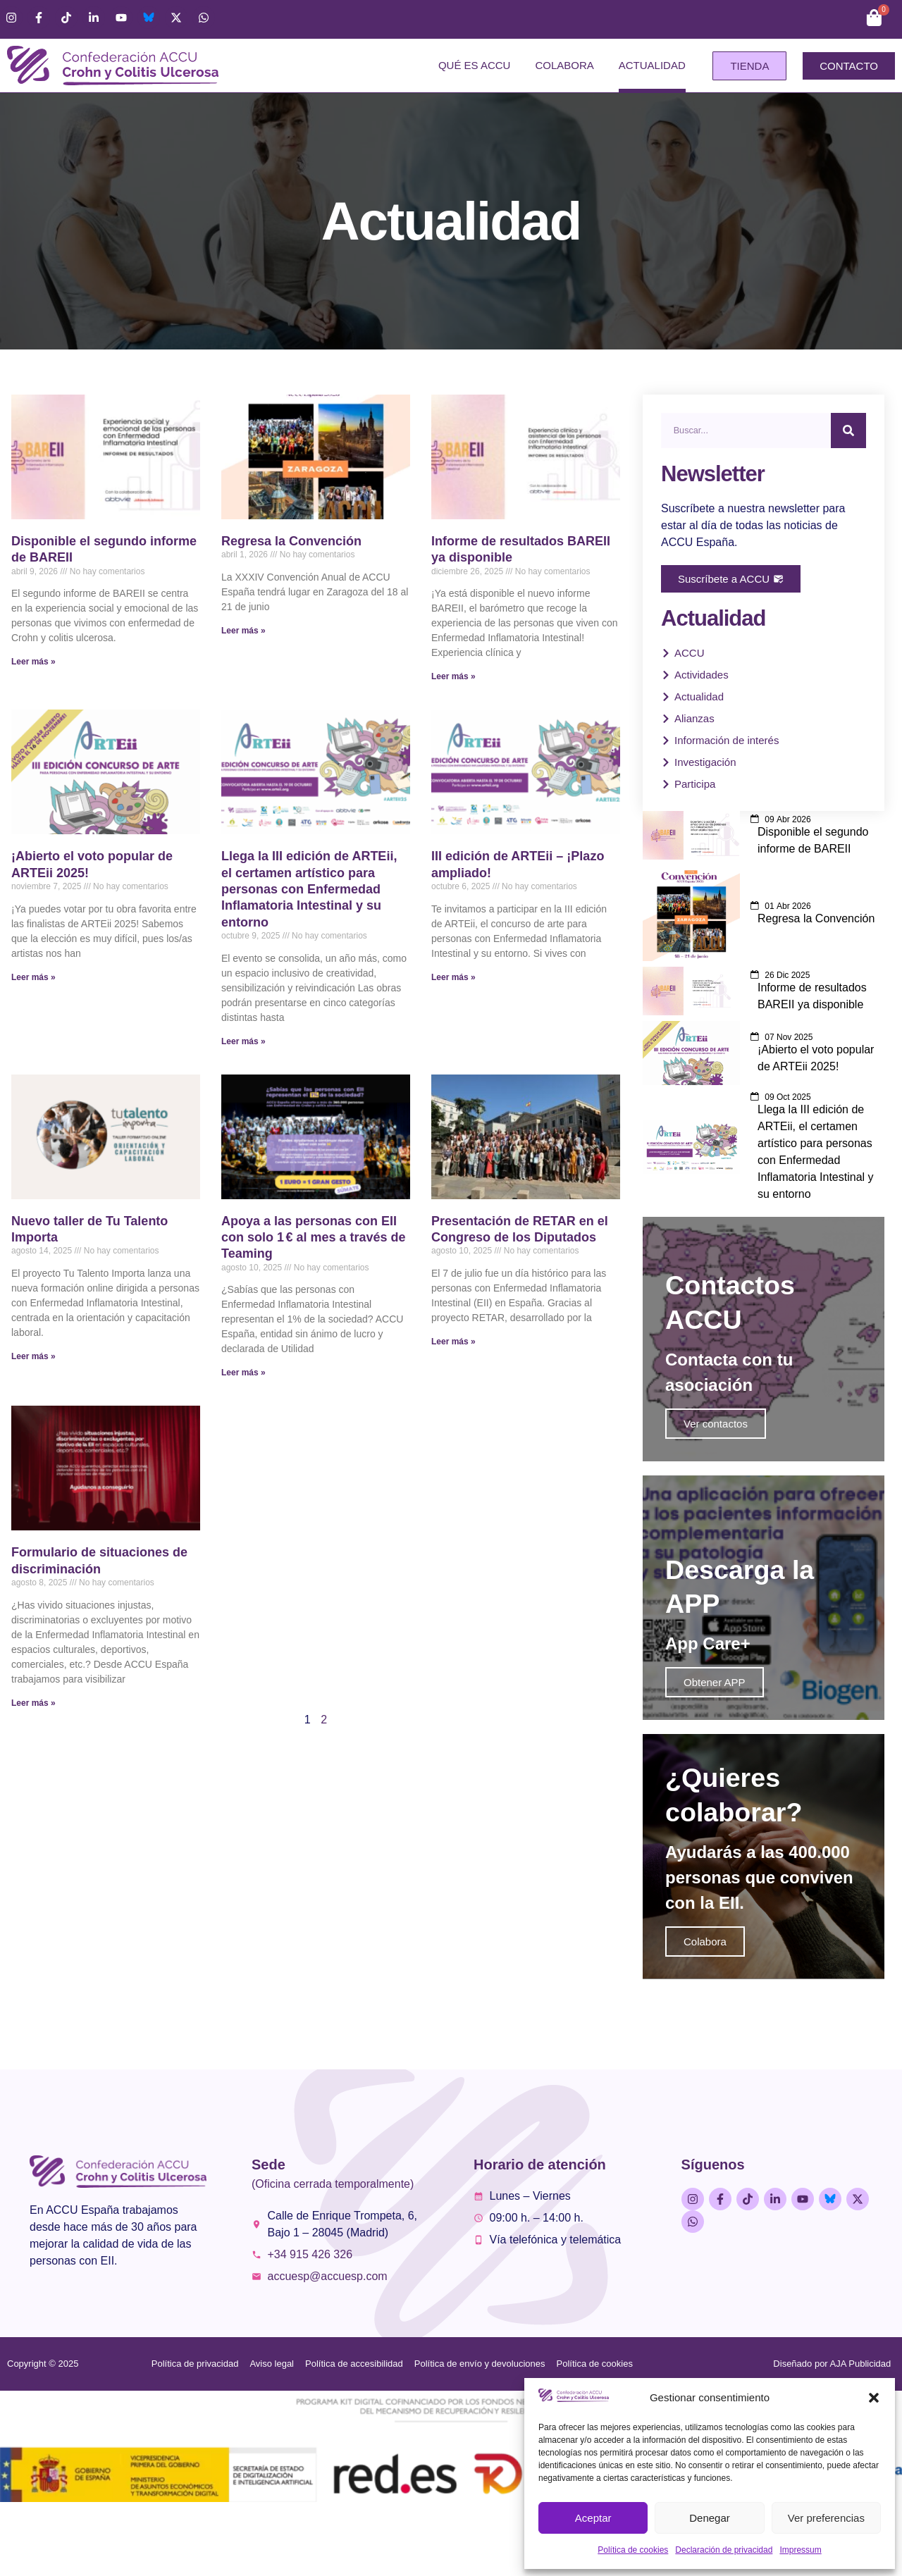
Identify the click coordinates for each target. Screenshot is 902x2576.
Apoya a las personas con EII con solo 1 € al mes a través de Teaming (313, 1237)
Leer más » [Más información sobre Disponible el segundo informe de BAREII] (33, 662)
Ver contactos (716, 1444)
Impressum (800, 2550)
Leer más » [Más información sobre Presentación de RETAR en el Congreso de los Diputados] (453, 1341)
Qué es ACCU (474, 65)
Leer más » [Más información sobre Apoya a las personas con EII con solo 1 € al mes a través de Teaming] (243, 1372)
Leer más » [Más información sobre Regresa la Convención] (243, 631)
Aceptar (593, 2518)
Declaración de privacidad (723, 2550)
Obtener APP (715, 1722)
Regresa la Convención (291, 541)
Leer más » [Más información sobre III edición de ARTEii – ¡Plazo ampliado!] (453, 977)
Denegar (709, 2518)
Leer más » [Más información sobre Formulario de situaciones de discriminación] (33, 1703)
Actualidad (652, 65)
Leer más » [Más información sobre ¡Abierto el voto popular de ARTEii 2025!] (33, 977)
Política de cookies (633, 2550)
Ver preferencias (826, 2518)
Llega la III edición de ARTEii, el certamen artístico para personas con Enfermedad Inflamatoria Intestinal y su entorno (309, 889)
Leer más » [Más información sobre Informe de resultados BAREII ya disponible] (453, 676)
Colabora (564, 65)
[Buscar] (848, 430)
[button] (874, 2398)
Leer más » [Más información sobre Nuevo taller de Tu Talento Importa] (33, 1356)
